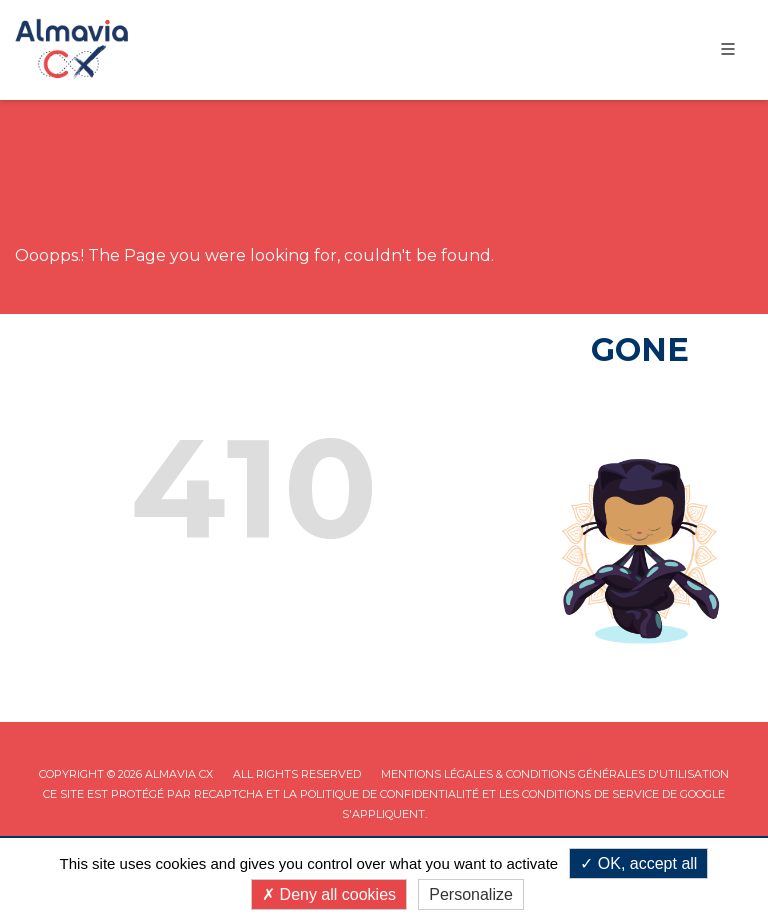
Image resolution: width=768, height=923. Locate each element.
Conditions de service (590, 794)
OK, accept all (638, 863)
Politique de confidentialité (389, 794)
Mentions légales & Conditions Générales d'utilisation (555, 774)
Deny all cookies (329, 894)
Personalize (471, 894)
